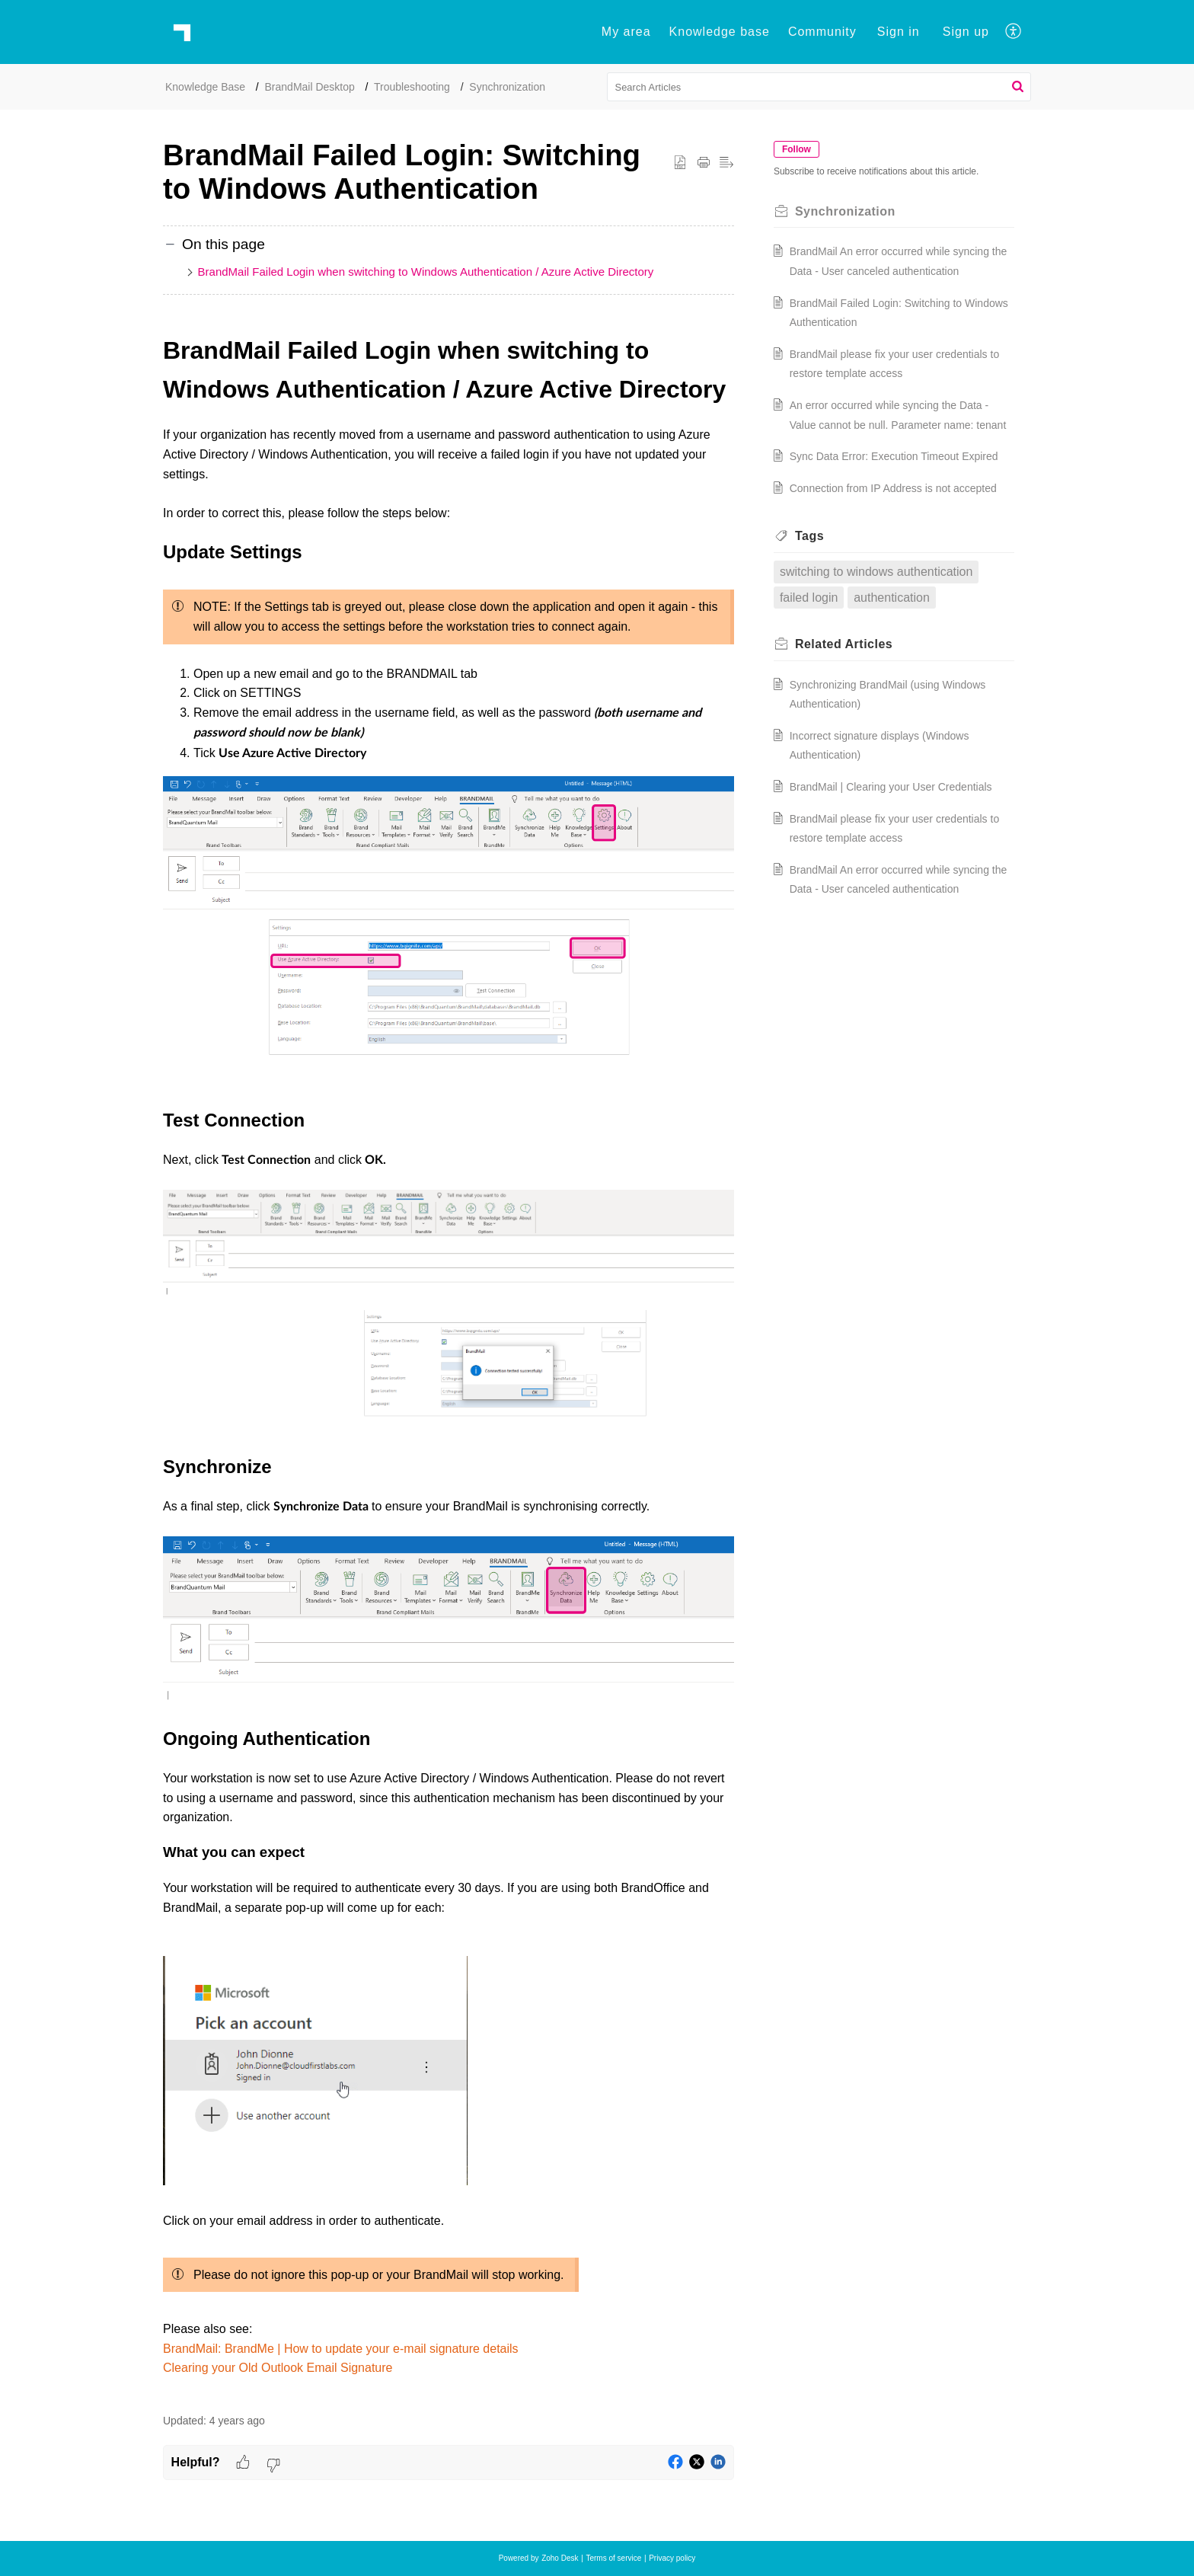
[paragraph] (448, 1364)
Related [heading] (853, 702)
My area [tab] (626, 31)
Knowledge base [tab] (719, 31)
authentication (901, 655)
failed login (818, 655)
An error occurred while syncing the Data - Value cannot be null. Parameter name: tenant (898, 424)
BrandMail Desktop (310, 87)
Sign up (966, 31)
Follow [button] (805, 149)
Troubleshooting (412, 87)
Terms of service (613, 2558)
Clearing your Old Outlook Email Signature (277, 2367)
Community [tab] (822, 31)
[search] (819, 86)
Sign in (898, 31)
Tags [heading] (818, 594)
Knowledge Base (205, 87)
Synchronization (507, 87)
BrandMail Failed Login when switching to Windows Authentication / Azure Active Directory (426, 271)
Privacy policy (672, 2558)
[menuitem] (898, 32)
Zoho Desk (559, 2558)
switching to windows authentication (885, 630)
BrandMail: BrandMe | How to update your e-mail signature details (341, 2348)
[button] (1014, 32)
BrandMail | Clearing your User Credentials (900, 845)
